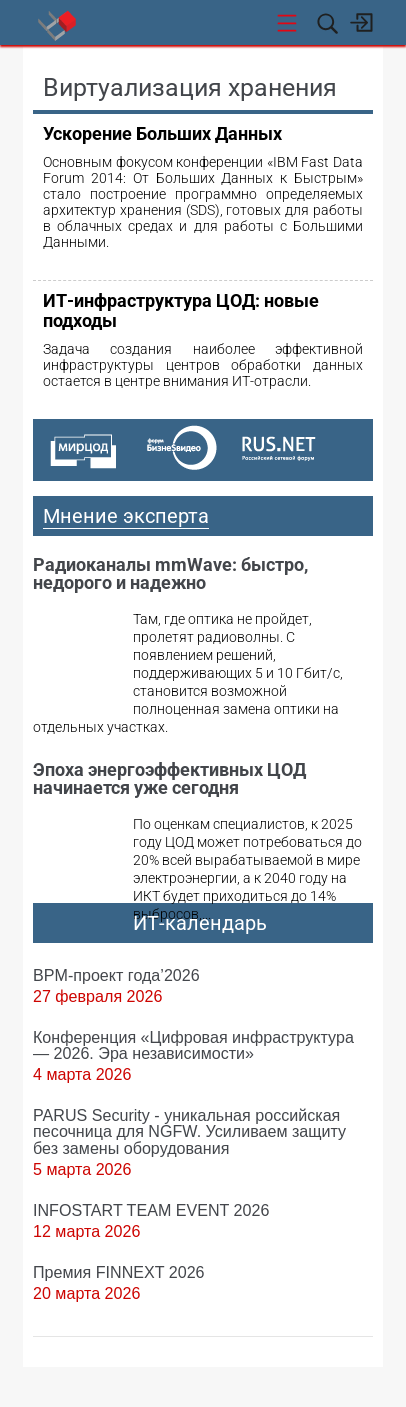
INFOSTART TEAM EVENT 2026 (151, 1210)
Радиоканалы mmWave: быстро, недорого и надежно (170, 573)
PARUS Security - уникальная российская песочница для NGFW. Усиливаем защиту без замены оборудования (189, 1131)
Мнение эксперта (126, 516)
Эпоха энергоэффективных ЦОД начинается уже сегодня (169, 778)
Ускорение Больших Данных (162, 133)
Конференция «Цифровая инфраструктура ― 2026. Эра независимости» (193, 1045)
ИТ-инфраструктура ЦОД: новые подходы (181, 310)
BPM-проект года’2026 (116, 975)
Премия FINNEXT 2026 (119, 1272)
